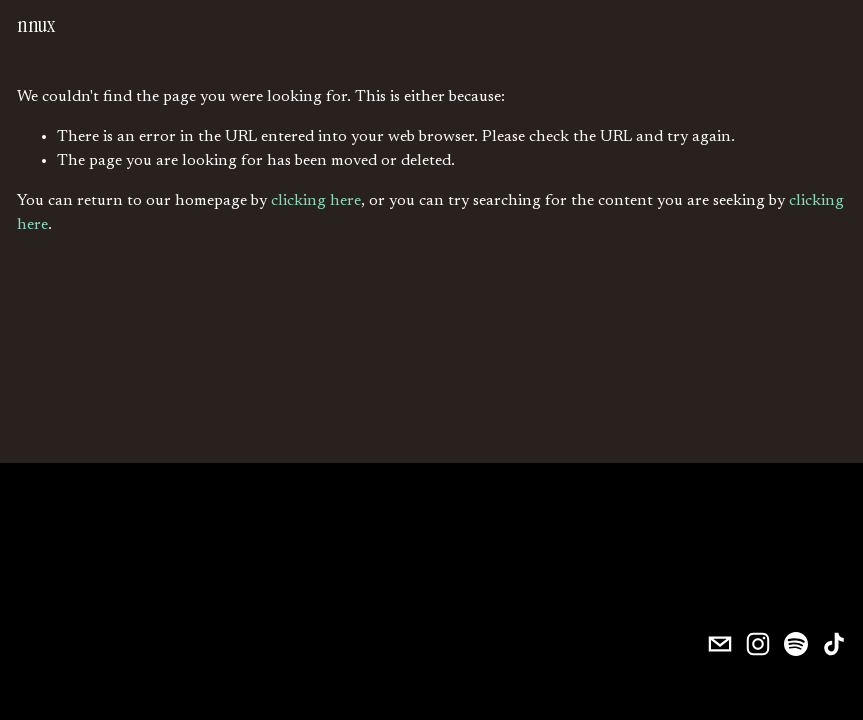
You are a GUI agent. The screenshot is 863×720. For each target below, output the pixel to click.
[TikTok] (834, 644)
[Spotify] (796, 644)
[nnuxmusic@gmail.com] (720, 644)
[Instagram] (758, 644)
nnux (35, 25)
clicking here (316, 201)
